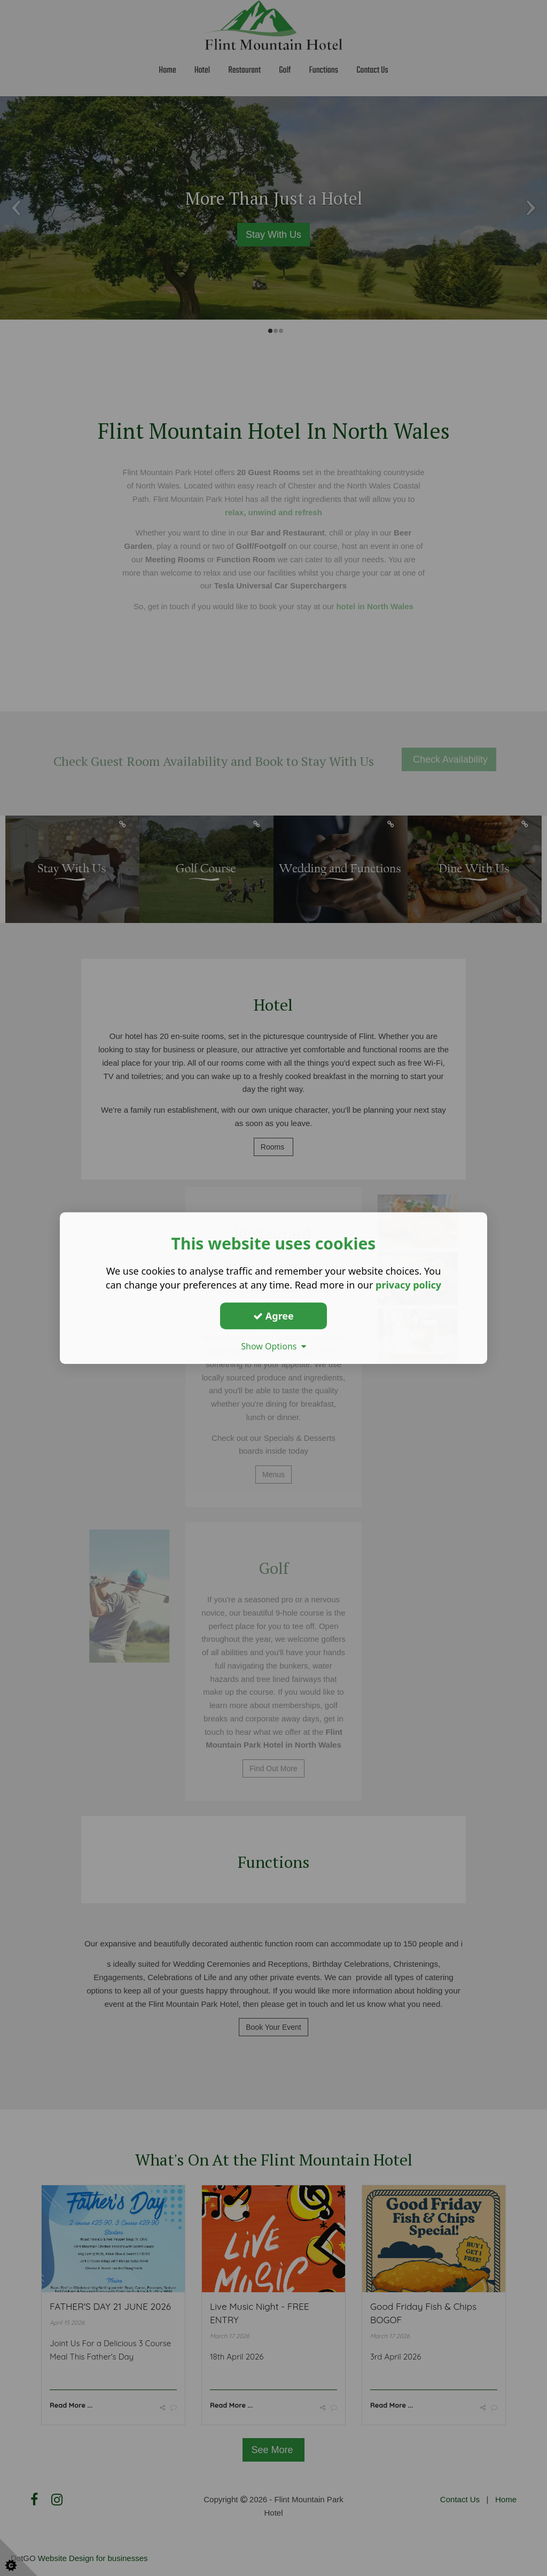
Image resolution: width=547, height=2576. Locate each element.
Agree (273, 1315)
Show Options (273, 1346)
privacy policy (408, 1284)
